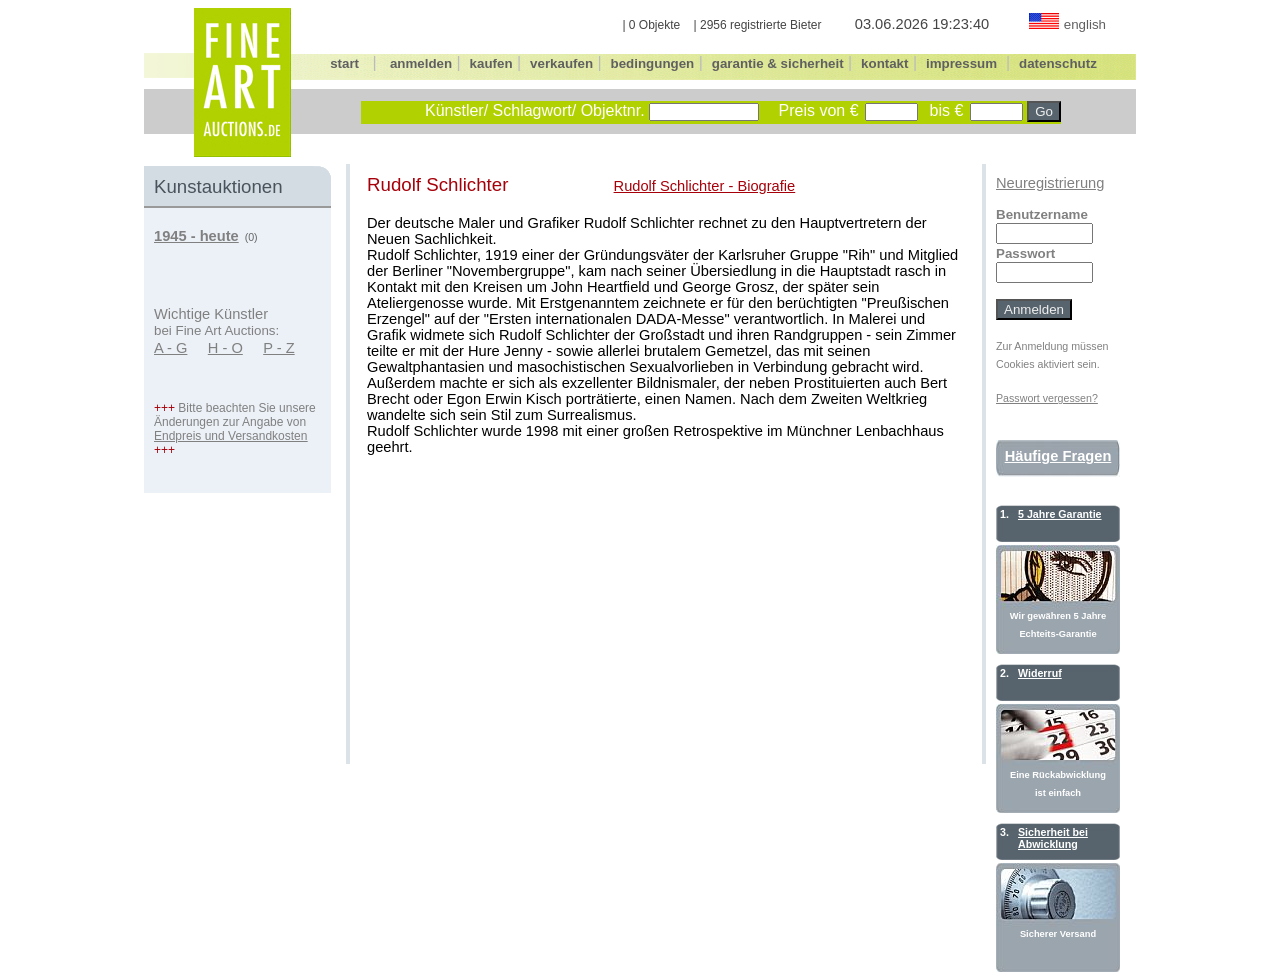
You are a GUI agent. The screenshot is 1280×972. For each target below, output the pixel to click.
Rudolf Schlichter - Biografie (705, 186)
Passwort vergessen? (1047, 398)
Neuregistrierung (1050, 183)
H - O (225, 348)
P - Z (279, 348)
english (1085, 24)
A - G (170, 348)
